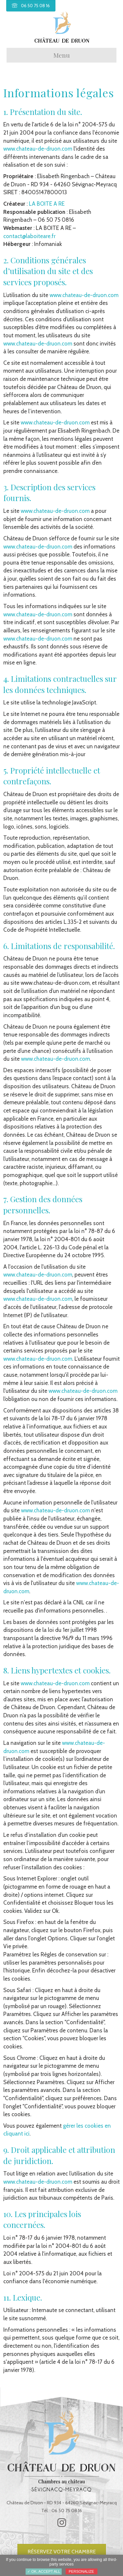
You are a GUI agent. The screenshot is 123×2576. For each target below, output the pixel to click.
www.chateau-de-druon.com (37, 148)
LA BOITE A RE (47, 203)
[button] (62, 2523)
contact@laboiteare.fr (29, 236)
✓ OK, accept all (43, 2571)
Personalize (81, 2571)
